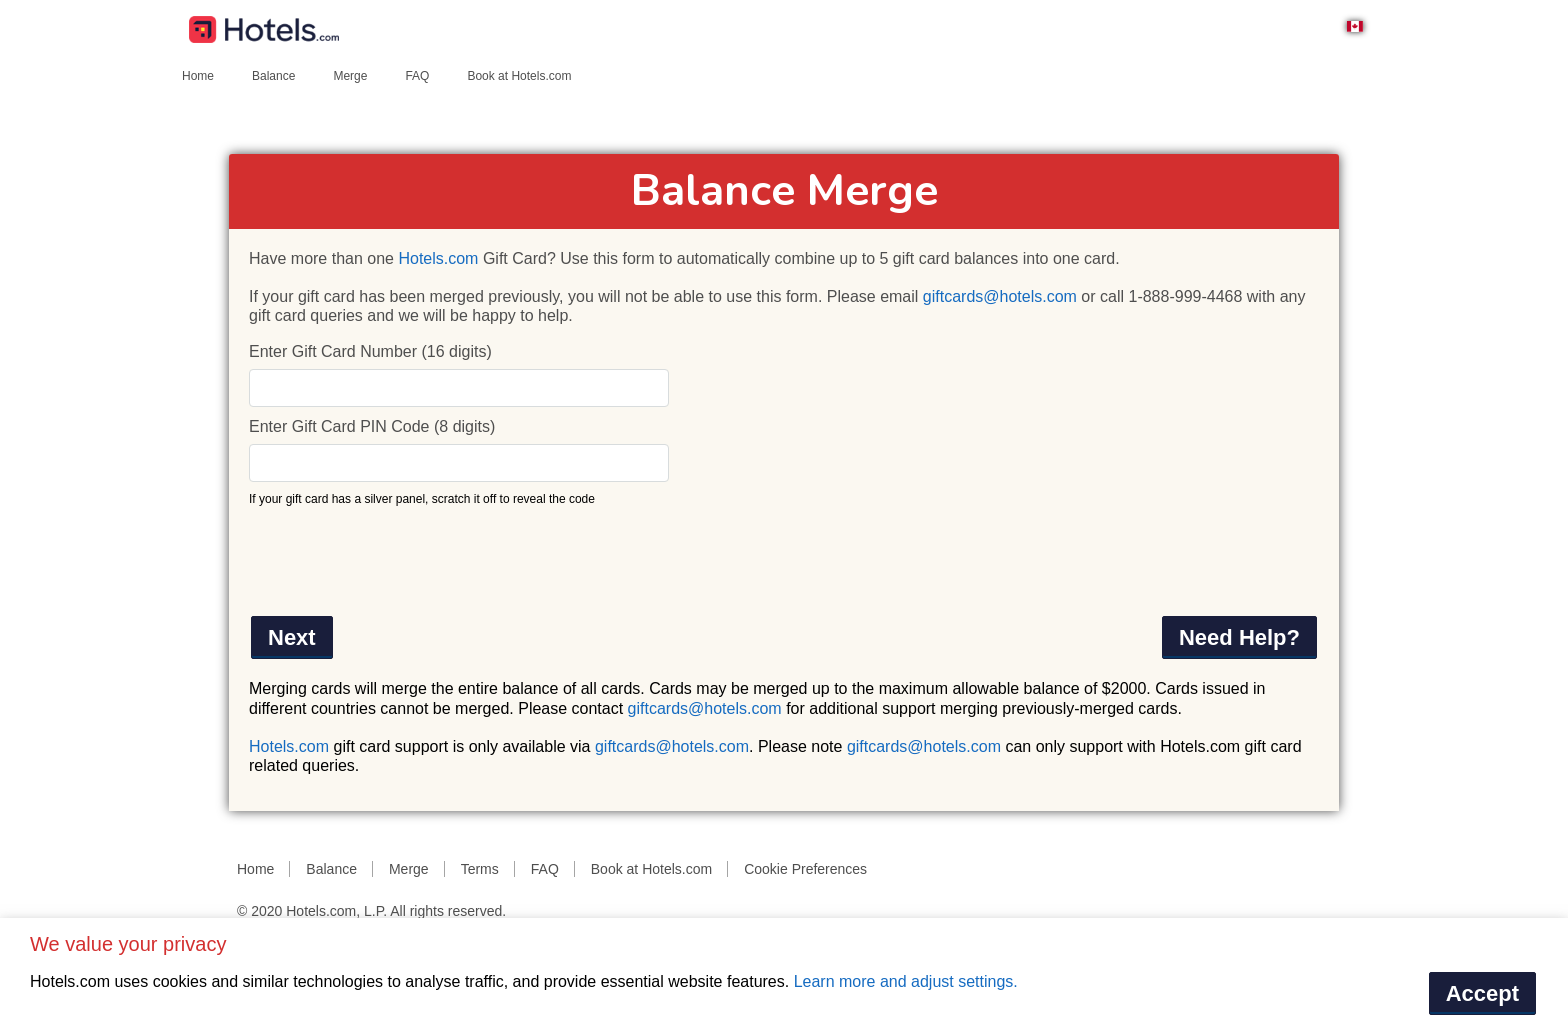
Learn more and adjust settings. (906, 981)
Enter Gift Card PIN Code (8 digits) (372, 426)
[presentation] (401, 561)
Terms (480, 869)
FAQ (417, 76)
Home (198, 76)
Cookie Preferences (805, 869)
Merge (350, 76)
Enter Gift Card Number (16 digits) (370, 351)
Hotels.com (438, 258)
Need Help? (1239, 637)
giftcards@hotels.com (1000, 296)
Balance (273, 76)
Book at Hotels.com (519, 76)
